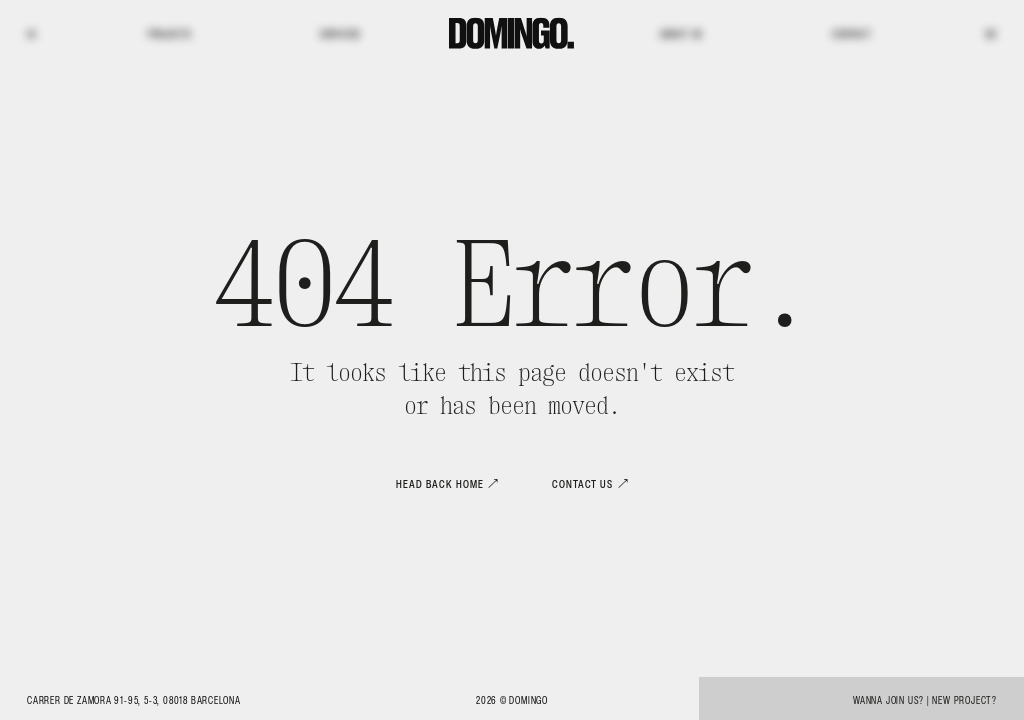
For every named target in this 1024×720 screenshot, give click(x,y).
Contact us (582, 484)
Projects (170, 34)
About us (681, 34)
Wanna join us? (888, 700)
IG (31, 34)
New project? (964, 700)
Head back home (439, 484)
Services (340, 34)
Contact (852, 34)
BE (991, 34)
